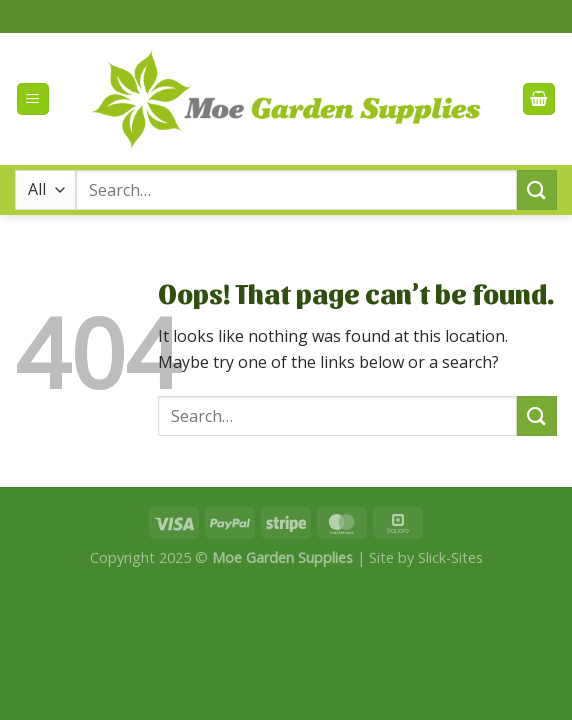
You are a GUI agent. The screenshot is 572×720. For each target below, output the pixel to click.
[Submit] (537, 189)
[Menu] (33, 99)
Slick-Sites (450, 557)
